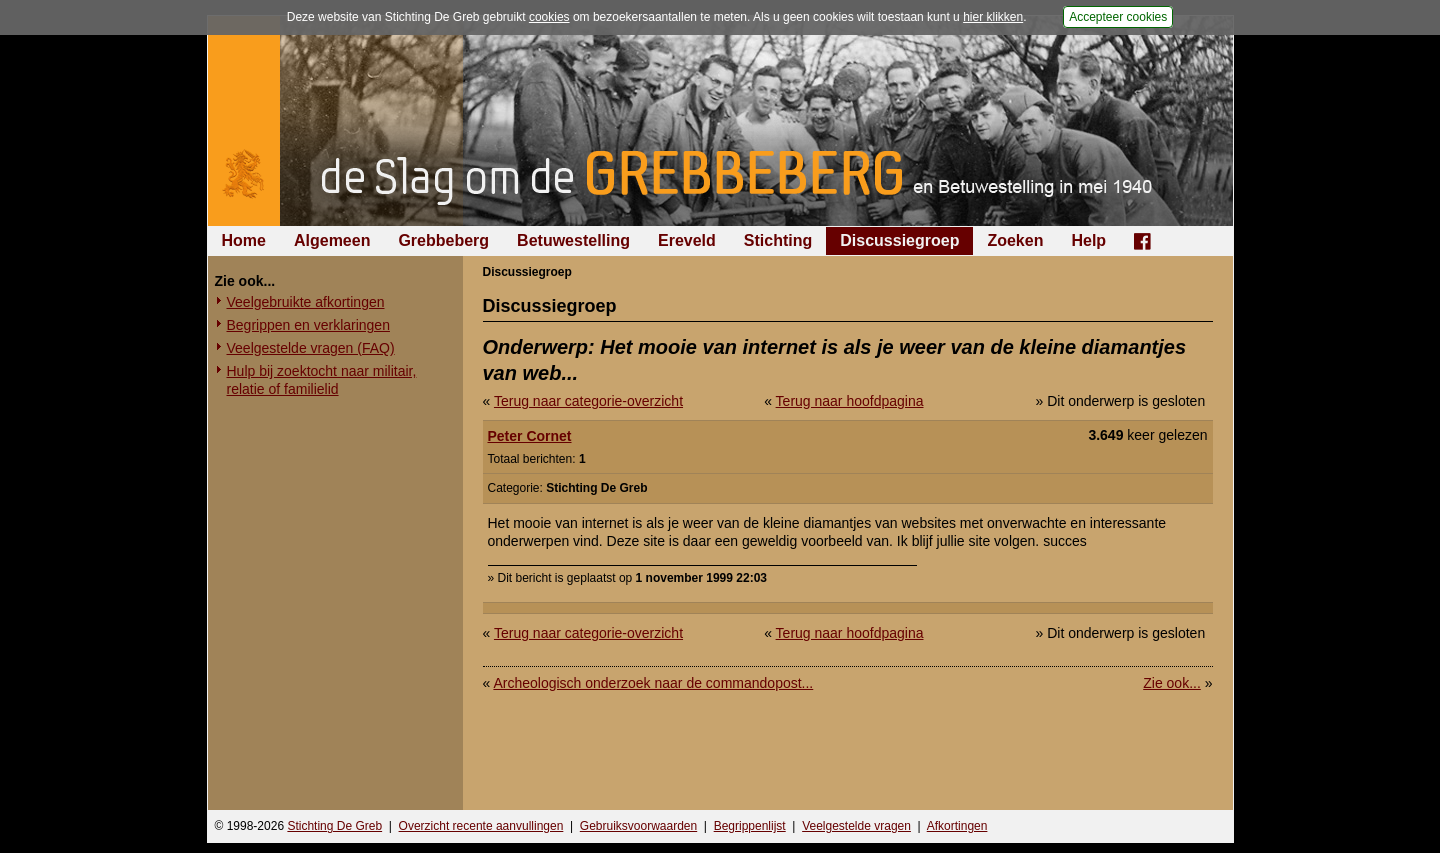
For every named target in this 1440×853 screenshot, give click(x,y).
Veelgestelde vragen (856, 826)
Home (244, 240)
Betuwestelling (573, 240)
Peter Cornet (530, 436)
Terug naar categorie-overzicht (588, 401)
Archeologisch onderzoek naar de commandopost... (653, 683)
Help (1088, 240)
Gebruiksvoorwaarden (638, 826)
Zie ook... (1172, 683)
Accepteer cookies (1118, 17)
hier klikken (993, 17)
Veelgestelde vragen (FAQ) (311, 348)
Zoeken (1015, 240)
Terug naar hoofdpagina (850, 401)
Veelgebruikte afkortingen (306, 302)
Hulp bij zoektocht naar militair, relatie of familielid (322, 380)
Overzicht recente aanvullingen (481, 826)
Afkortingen (957, 826)
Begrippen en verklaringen (308, 325)
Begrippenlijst (750, 826)
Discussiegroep (899, 240)
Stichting (778, 240)
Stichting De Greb (334, 826)
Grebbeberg (443, 240)
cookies (549, 17)
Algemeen (332, 240)
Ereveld (687, 240)
